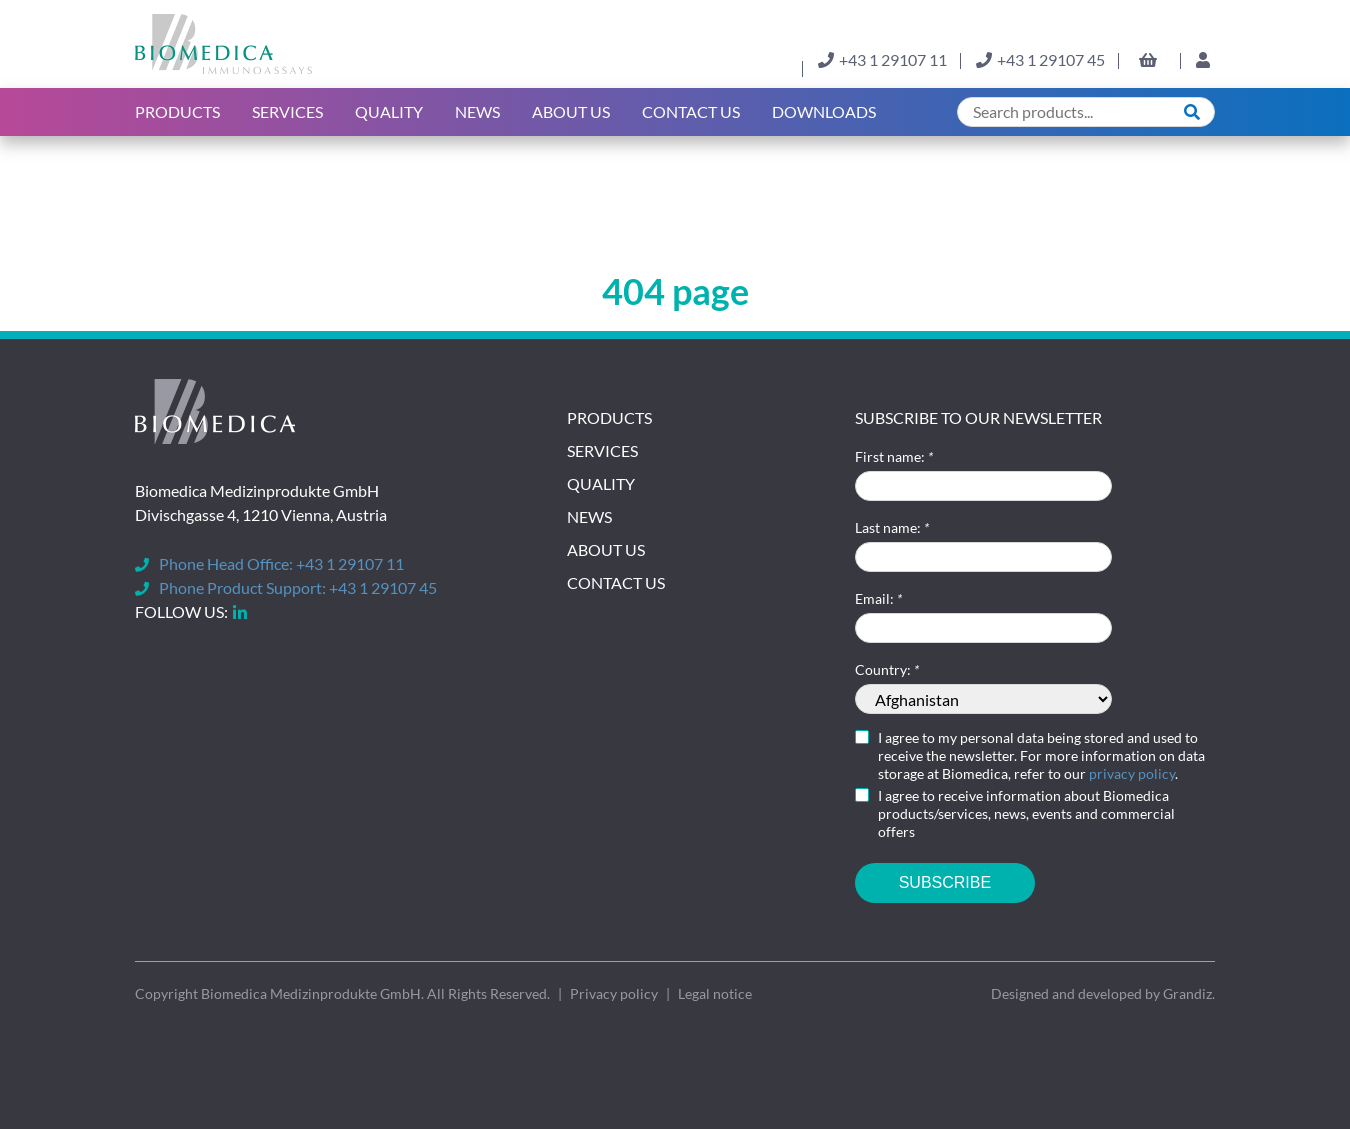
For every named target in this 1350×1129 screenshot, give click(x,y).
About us (571, 111)
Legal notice (715, 993)
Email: (878, 598)
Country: (887, 669)
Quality (389, 111)
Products (177, 111)
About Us (606, 549)
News (477, 111)
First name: (894, 456)
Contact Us (691, 111)
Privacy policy (614, 993)
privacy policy (1132, 773)
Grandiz (1187, 993)
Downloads (824, 111)
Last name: (892, 527)
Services (287, 111)
